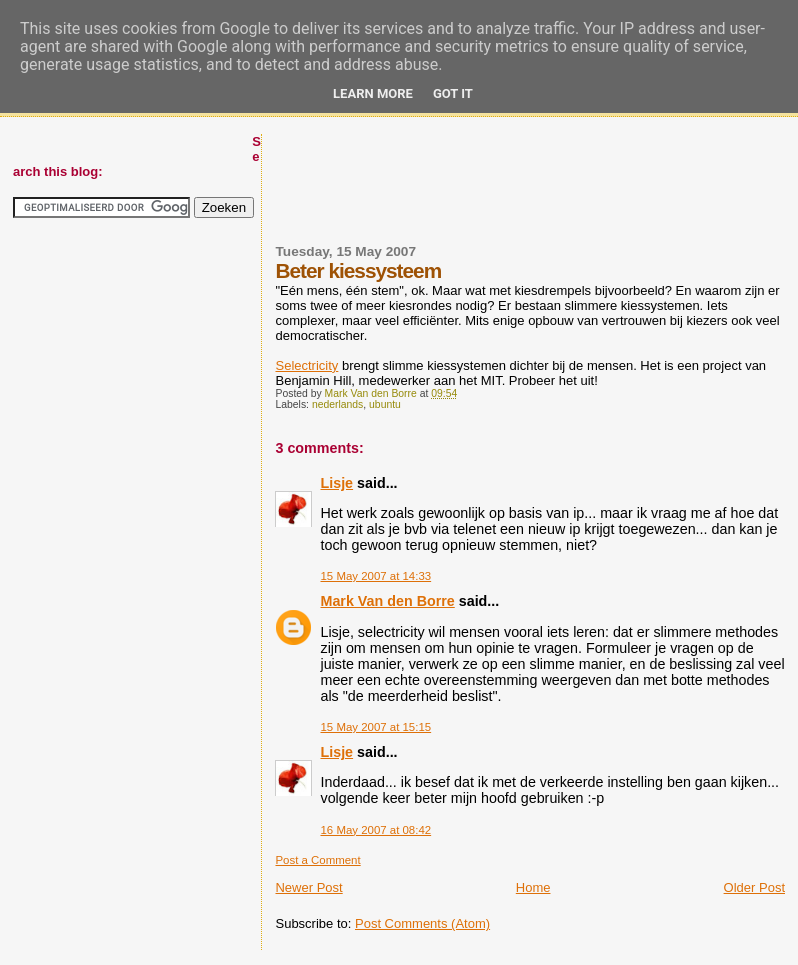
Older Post (754, 887)
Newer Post (308, 887)
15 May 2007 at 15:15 (375, 727)
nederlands (337, 404)
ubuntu (385, 404)
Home (533, 887)
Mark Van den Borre (387, 601)
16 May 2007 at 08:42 (375, 830)
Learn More (373, 93)
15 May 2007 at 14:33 (375, 576)
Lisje (336, 483)
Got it (453, 93)
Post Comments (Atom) (422, 923)
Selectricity (306, 365)
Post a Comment (317, 860)
